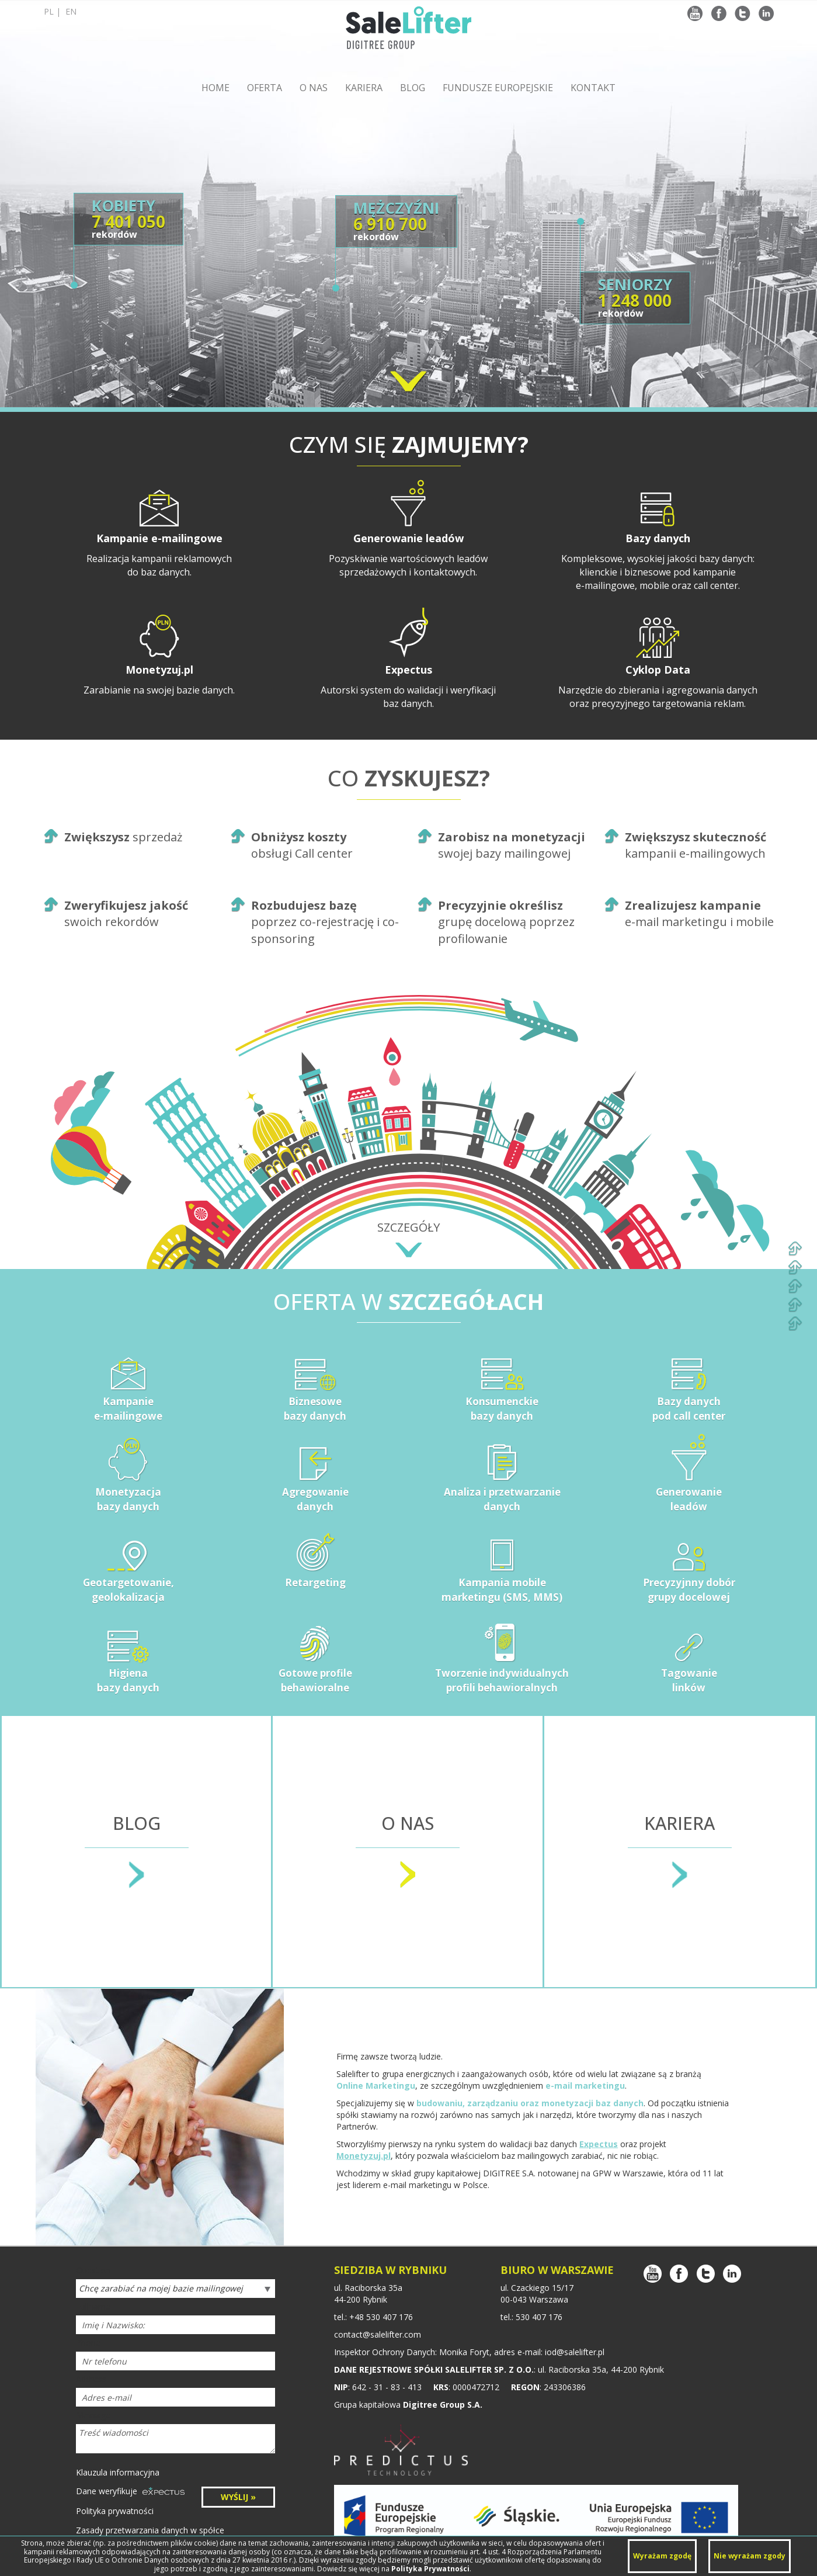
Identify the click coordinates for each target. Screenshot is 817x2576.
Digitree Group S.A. (442, 2404)
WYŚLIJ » (238, 2496)
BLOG (412, 87)
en (71, 11)
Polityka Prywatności (430, 2569)
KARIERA (364, 87)
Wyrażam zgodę (662, 2556)
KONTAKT (593, 87)
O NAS (314, 87)
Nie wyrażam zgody (749, 2556)
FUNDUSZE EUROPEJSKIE (498, 87)
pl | (60, 11)
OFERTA (264, 87)
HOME (215, 87)
